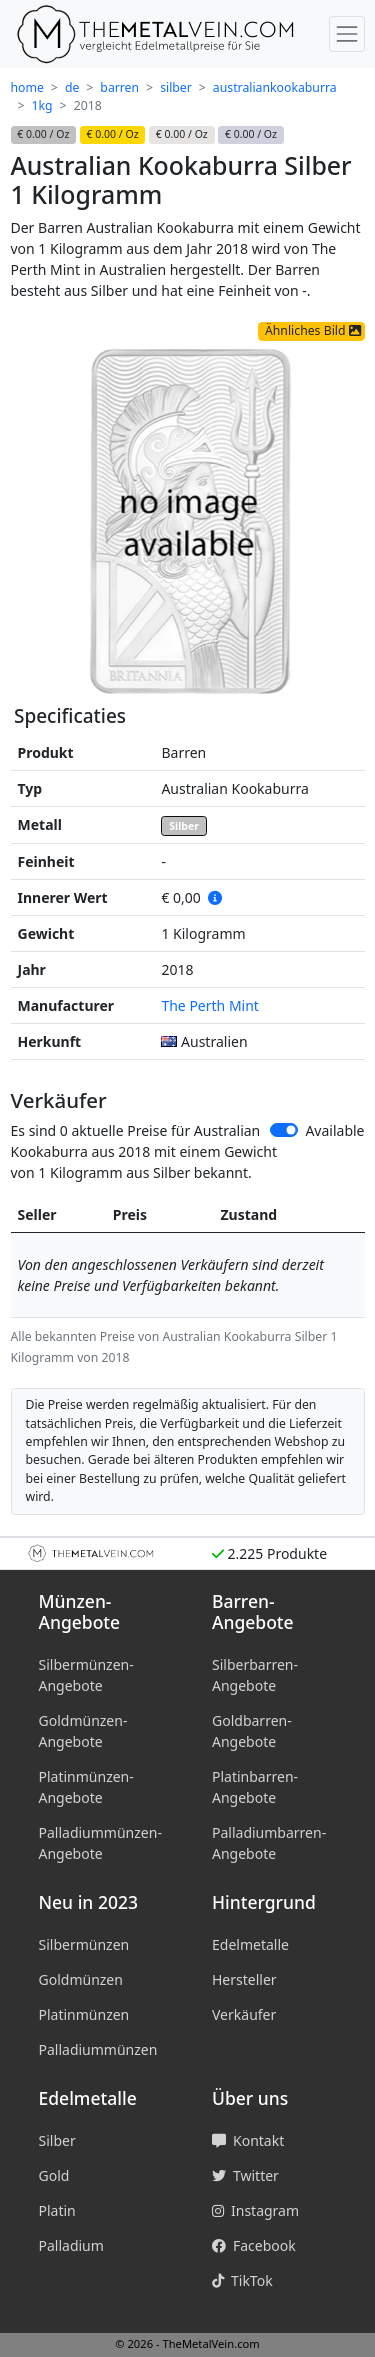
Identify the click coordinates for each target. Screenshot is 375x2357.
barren (119, 87)
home (27, 87)
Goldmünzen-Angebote (83, 1731)
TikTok (242, 2280)
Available (334, 1130)
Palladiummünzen (98, 2049)
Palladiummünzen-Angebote (100, 1843)
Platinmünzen (84, 2014)
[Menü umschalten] (346, 33)
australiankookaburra (275, 87)
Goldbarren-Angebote (252, 1731)
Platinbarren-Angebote (255, 1787)
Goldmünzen (81, 1979)
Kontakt (248, 2140)
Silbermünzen (84, 1944)
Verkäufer (244, 2014)
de (72, 87)
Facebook (254, 2245)
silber (176, 87)
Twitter (245, 2175)
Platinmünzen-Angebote (86, 1787)
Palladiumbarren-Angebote (269, 1843)
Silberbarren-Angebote (255, 1675)
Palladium (71, 2245)
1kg (42, 105)
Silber (184, 826)
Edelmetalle (250, 1944)
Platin (57, 2210)
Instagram (255, 2210)
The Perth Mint (209, 1005)
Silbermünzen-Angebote (86, 1675)
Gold (54, 2175)
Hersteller (244, 1979)
